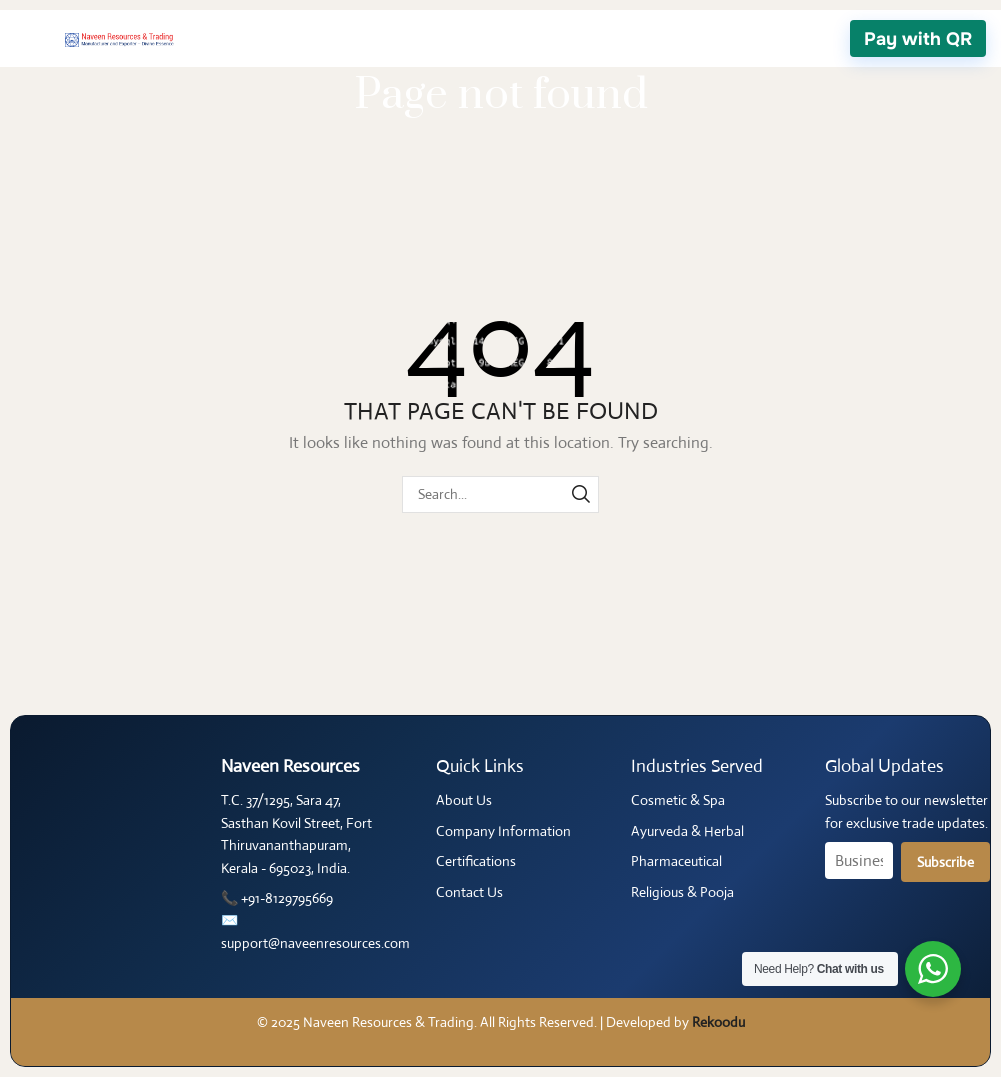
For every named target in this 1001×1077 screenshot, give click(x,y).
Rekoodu (718, 1022)
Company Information (503, 831)
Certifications (476, 861)
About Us (464, 800)
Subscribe (945, 862)
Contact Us (469, 892)
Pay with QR (918, 39)
